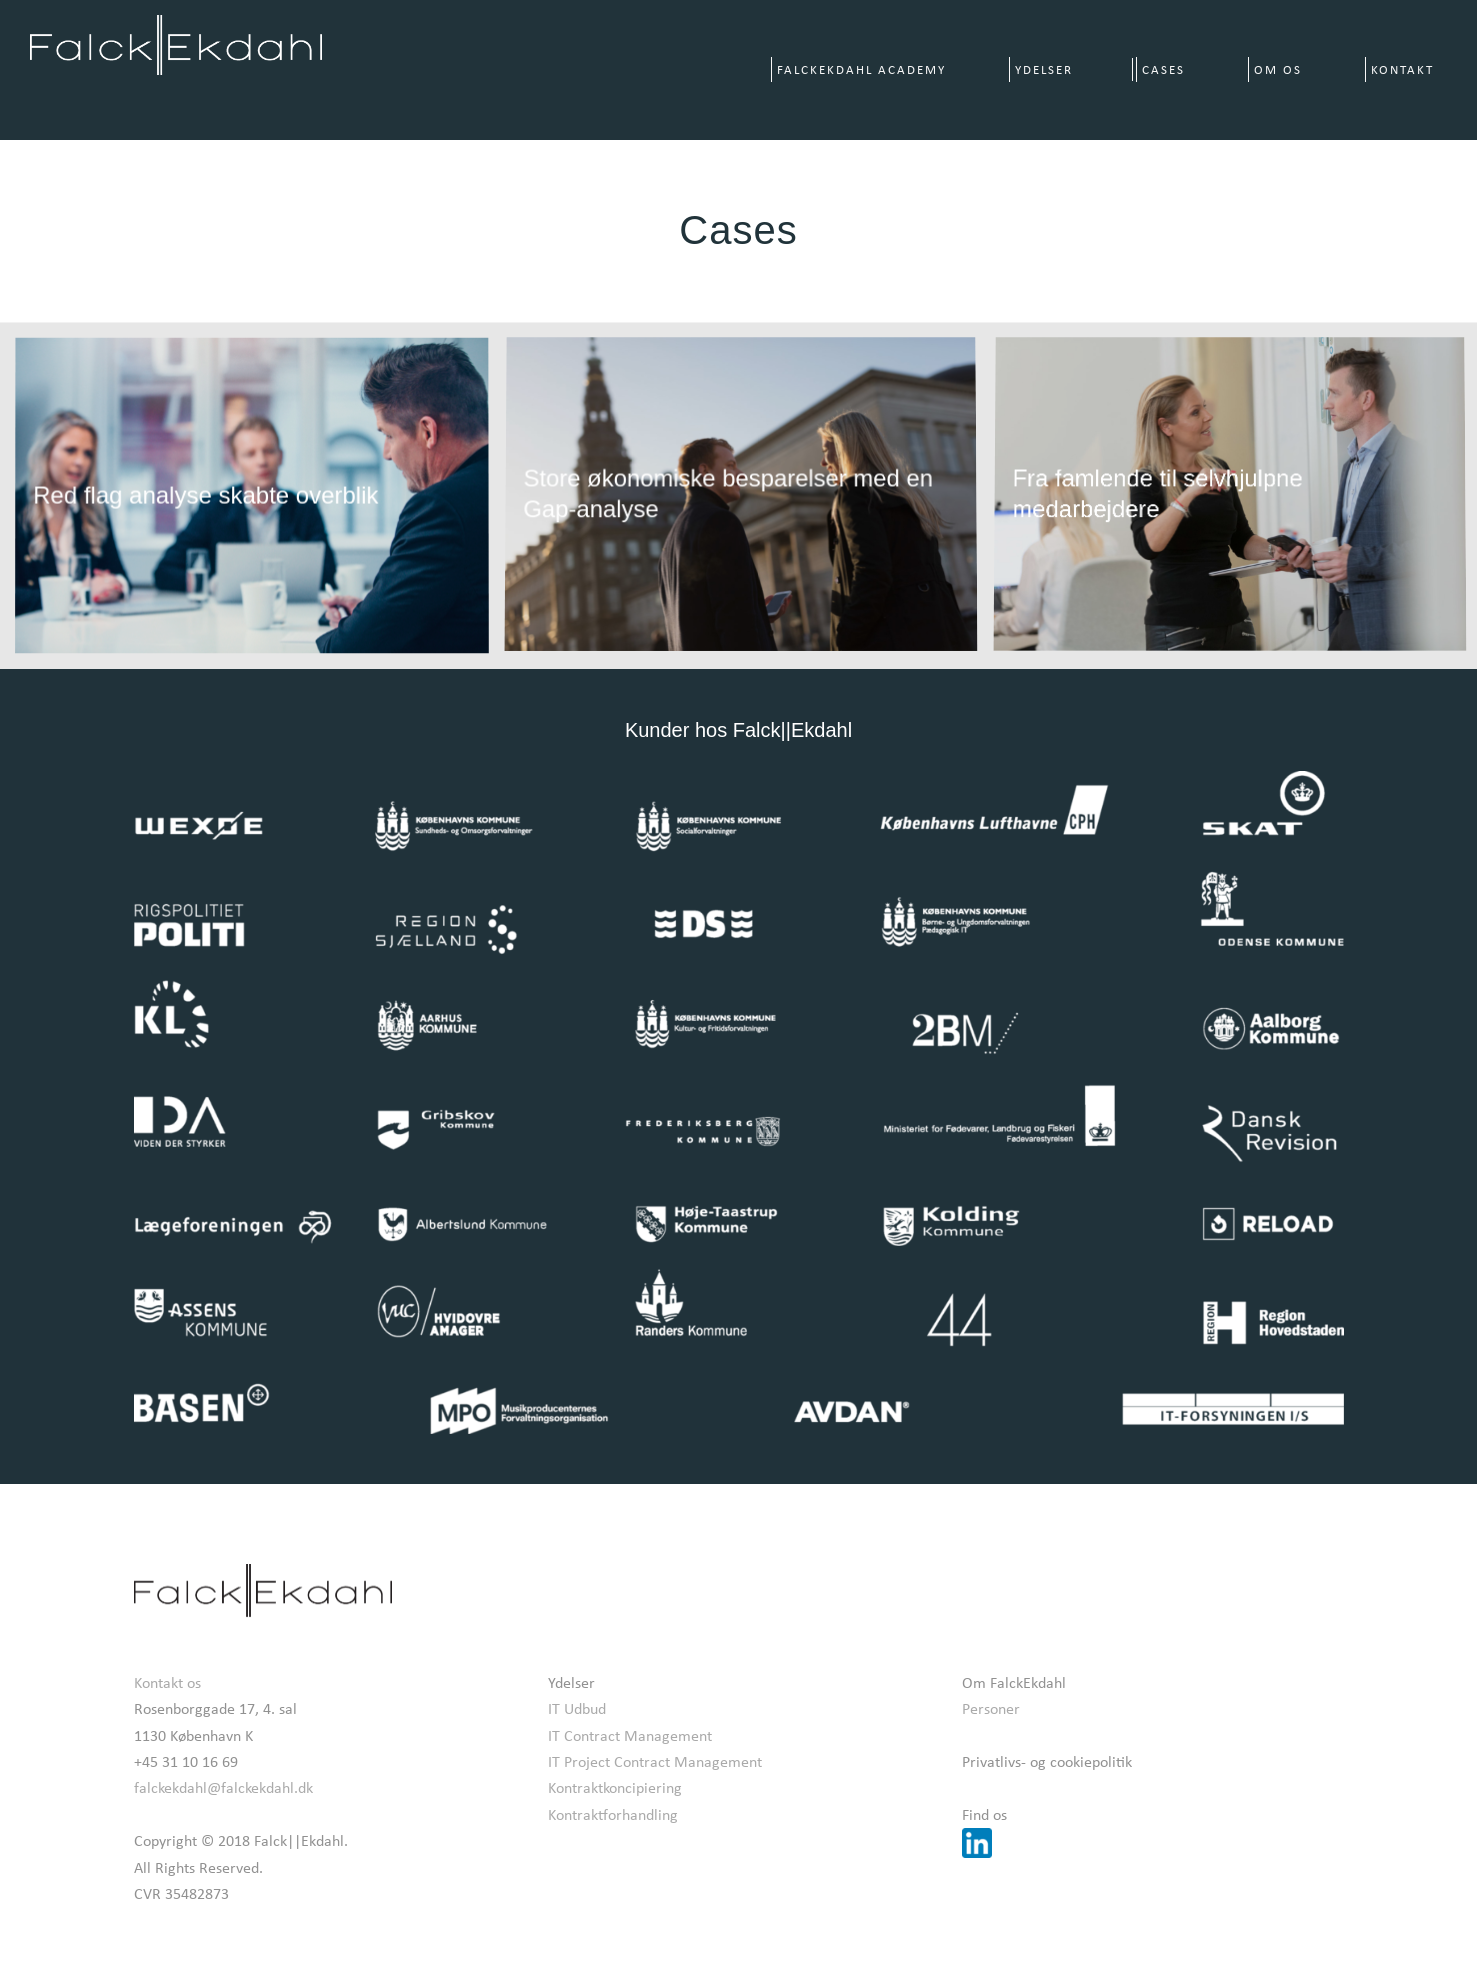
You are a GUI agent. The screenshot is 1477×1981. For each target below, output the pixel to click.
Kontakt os (167, 1682)
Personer (991, 1708)
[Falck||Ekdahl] (176, 70)
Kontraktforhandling (613, 1814)
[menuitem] (840, 70)
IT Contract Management (630, 1735)
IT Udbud (577, 1708)
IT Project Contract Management (655, 1761)
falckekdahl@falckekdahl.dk (223, 1787)
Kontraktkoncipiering (615, 1787)
